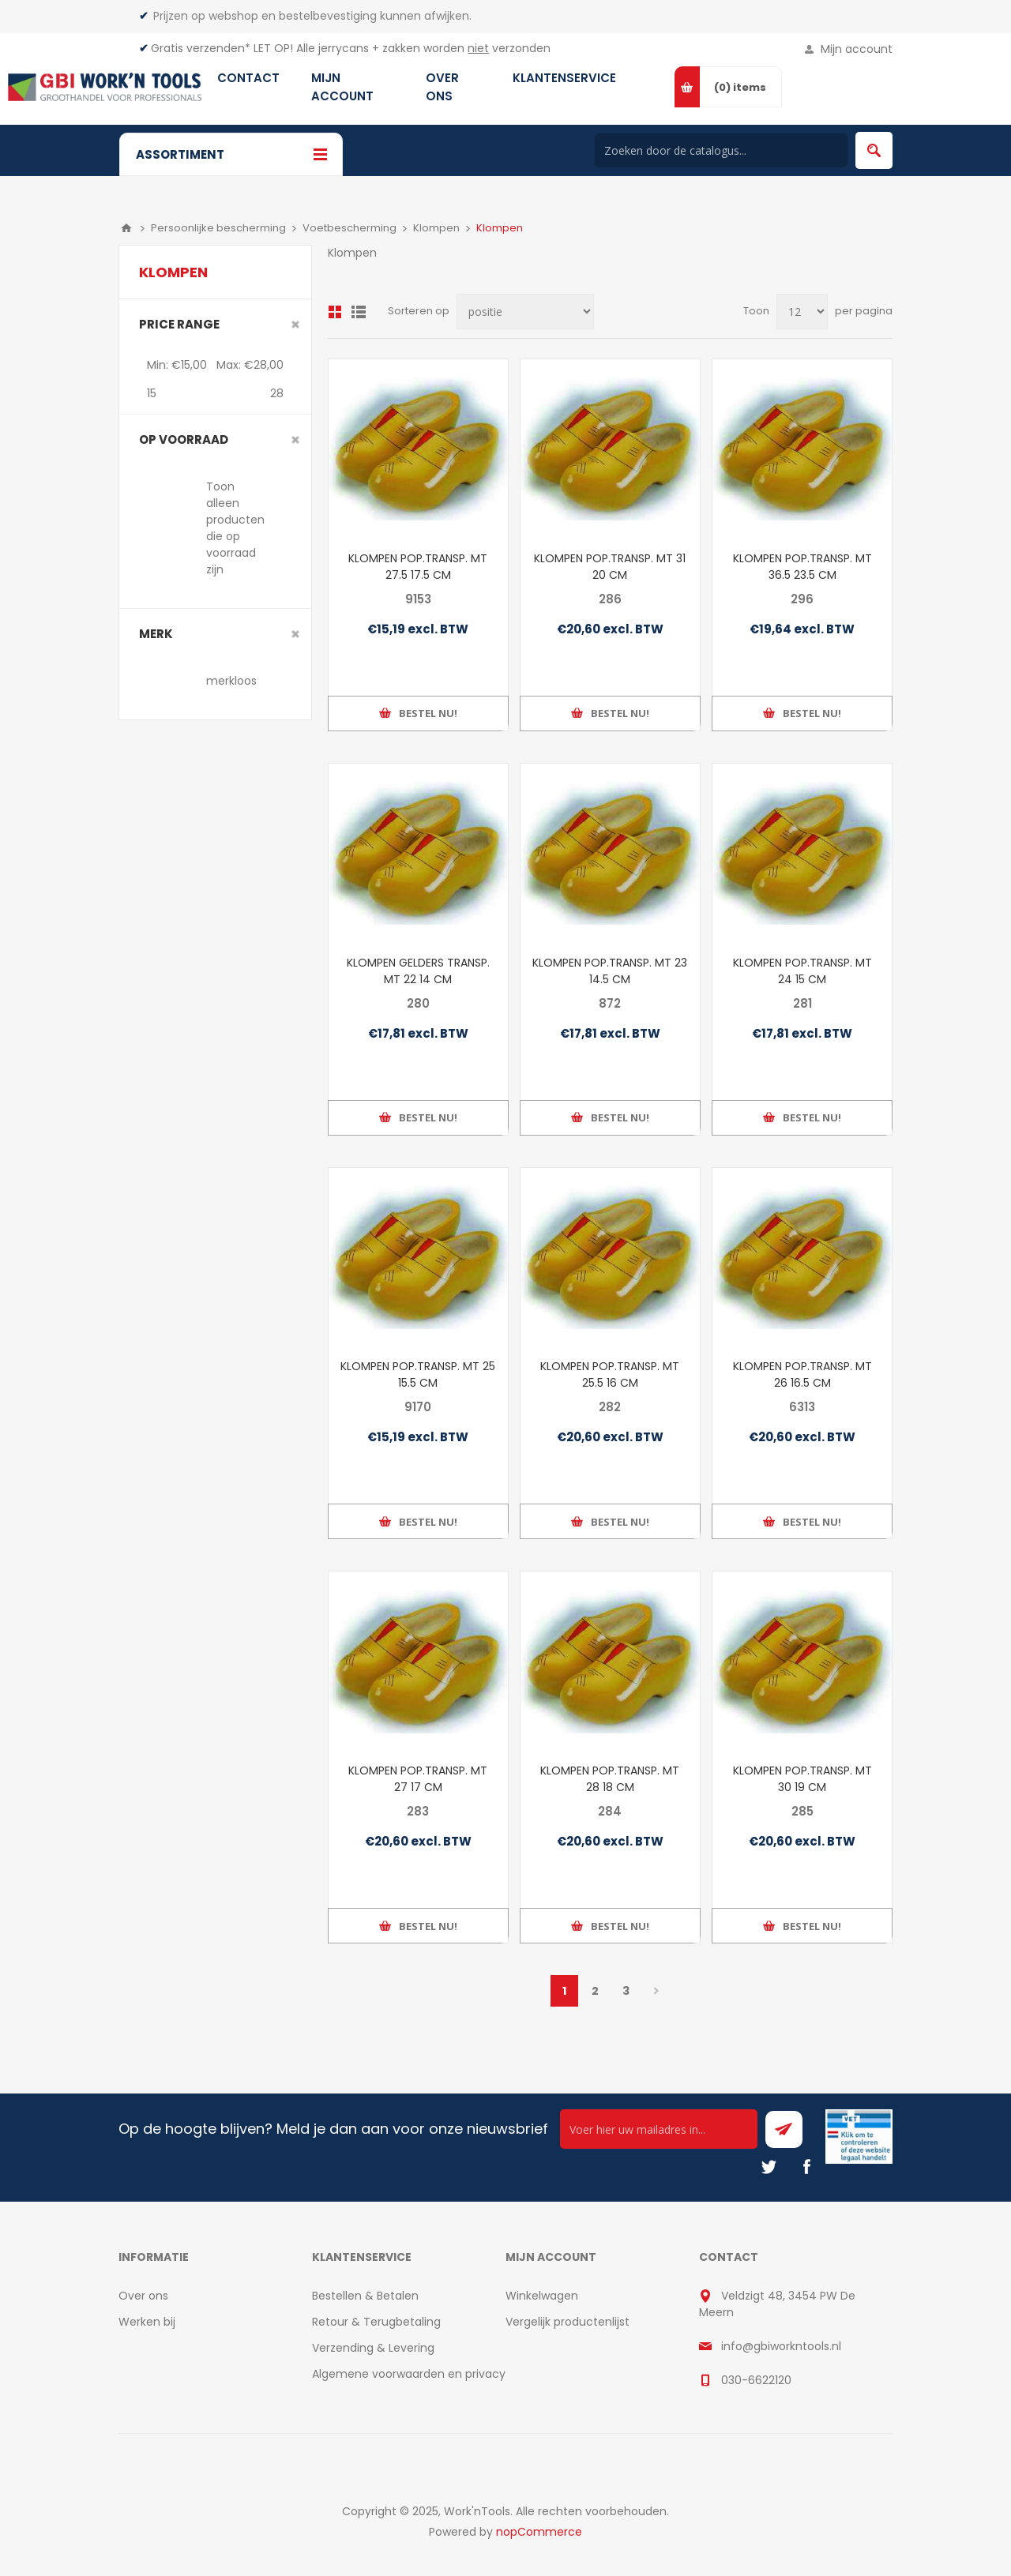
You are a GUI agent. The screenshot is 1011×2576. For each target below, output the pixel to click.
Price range (179, 324)
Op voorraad (183, 439)
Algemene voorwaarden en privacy (409, 2374)
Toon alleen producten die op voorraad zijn (235, 528)
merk (156, 633)
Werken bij (146, 2322)
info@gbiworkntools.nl (781, 2346)
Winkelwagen (542, 2296)
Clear (295, 324)
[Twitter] (768, 2167)
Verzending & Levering (373, 2348)
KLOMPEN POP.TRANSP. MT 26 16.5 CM (802, 1374)
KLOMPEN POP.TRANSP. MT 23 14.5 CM (609, 971)
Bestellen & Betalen (365, 2296)
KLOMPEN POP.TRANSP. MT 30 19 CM (802, 1779)
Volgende (657, 1991)
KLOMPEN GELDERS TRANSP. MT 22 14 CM (418, 971)
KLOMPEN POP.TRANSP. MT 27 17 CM (417, 1779)
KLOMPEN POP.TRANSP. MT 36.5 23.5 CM (802, 566)
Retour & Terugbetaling (376, 2322)
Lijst (358, 312)
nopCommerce (539, 2532)
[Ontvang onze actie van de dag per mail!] (658, 2129)
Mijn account (857, 49)
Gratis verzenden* (200, 48)
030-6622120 (756, 2380)
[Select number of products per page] (802, 311)
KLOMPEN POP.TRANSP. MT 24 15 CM (802, 971)
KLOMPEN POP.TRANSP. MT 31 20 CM (610, 566)
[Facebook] (806, 2167)
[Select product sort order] (525, 311)
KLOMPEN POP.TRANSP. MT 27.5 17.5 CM (417, 566)
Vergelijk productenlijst (568, 2322)
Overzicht (335, 312)
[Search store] (721, 150)
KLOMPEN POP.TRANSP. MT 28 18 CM (609, 1779)
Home (126, 228)
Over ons (143, 2296)
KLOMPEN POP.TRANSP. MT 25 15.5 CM (417, 1374)
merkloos (231, 681)
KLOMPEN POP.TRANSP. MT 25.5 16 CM (609, 1374)
